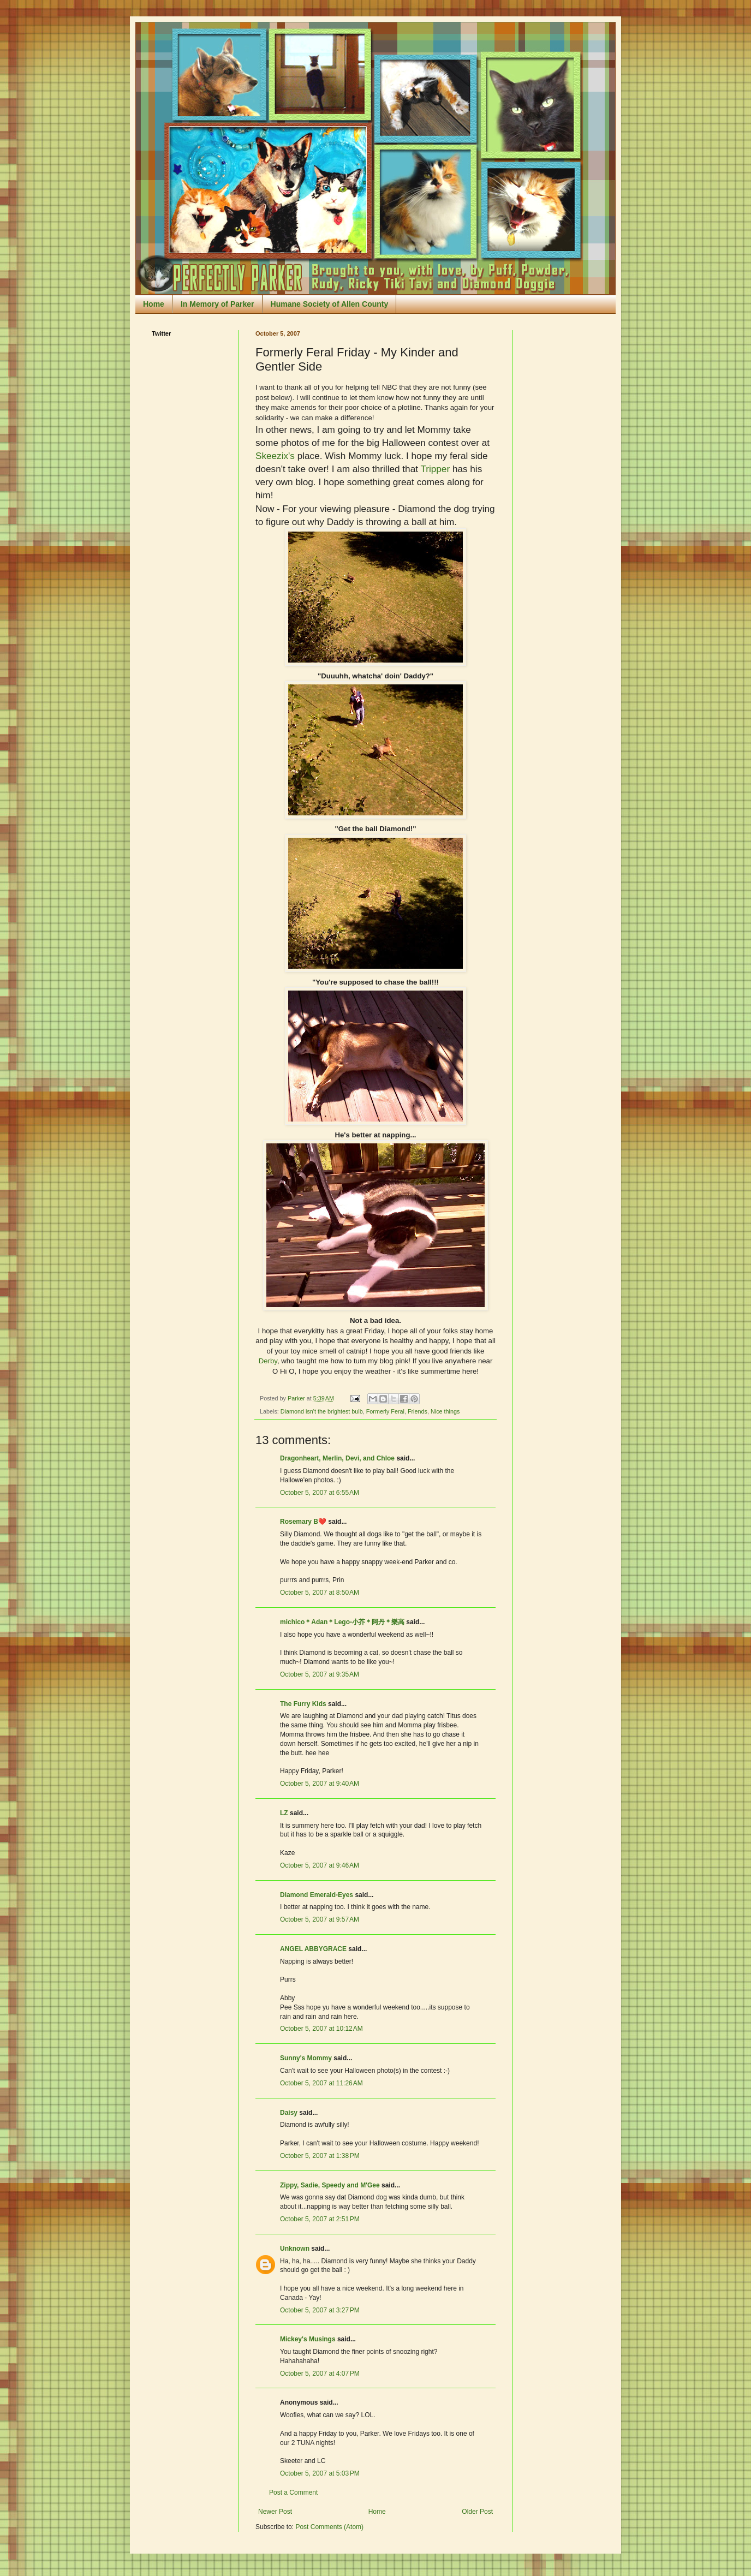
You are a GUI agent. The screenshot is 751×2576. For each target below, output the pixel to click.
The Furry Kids (303, 1704)
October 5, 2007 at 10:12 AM (321, 2028)
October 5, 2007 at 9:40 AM (319, 1783)
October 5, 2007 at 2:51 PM (320, 2219)
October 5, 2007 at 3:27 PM (320, 2310)
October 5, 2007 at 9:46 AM (319, 1865)
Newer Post (275, 2511)
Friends (417, 1411)
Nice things (445, 1411)
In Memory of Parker (217, 304)
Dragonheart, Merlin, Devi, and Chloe (337, 1458)
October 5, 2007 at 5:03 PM (320, 2473)
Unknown (294, 2248)
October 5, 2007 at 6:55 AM (319, 1492)
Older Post (477, 2511)
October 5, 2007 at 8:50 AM (319, 1592)
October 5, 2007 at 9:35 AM (319, 1674)
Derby (268, 1361)
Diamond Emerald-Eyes (316, 1895)
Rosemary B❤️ (303, 1521)
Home (153, 304)
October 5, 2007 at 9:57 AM (319, 1919)
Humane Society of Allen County (330, 304)
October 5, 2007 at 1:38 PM (320, 2156)
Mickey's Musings (308, 2339)
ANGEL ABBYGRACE (313, 1949)
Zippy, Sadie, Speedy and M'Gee (330, 2185)
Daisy (288, 2112)
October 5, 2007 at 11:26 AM (321, 2083)
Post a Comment (293, 2492)
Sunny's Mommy (306, 2058)
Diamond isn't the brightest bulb (322, 1411)
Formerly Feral (385, 1411)
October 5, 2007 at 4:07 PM (320, 2373)
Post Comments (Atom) (329, 2527)
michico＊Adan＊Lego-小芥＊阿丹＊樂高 (342, 1622)
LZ (284, 1813)
